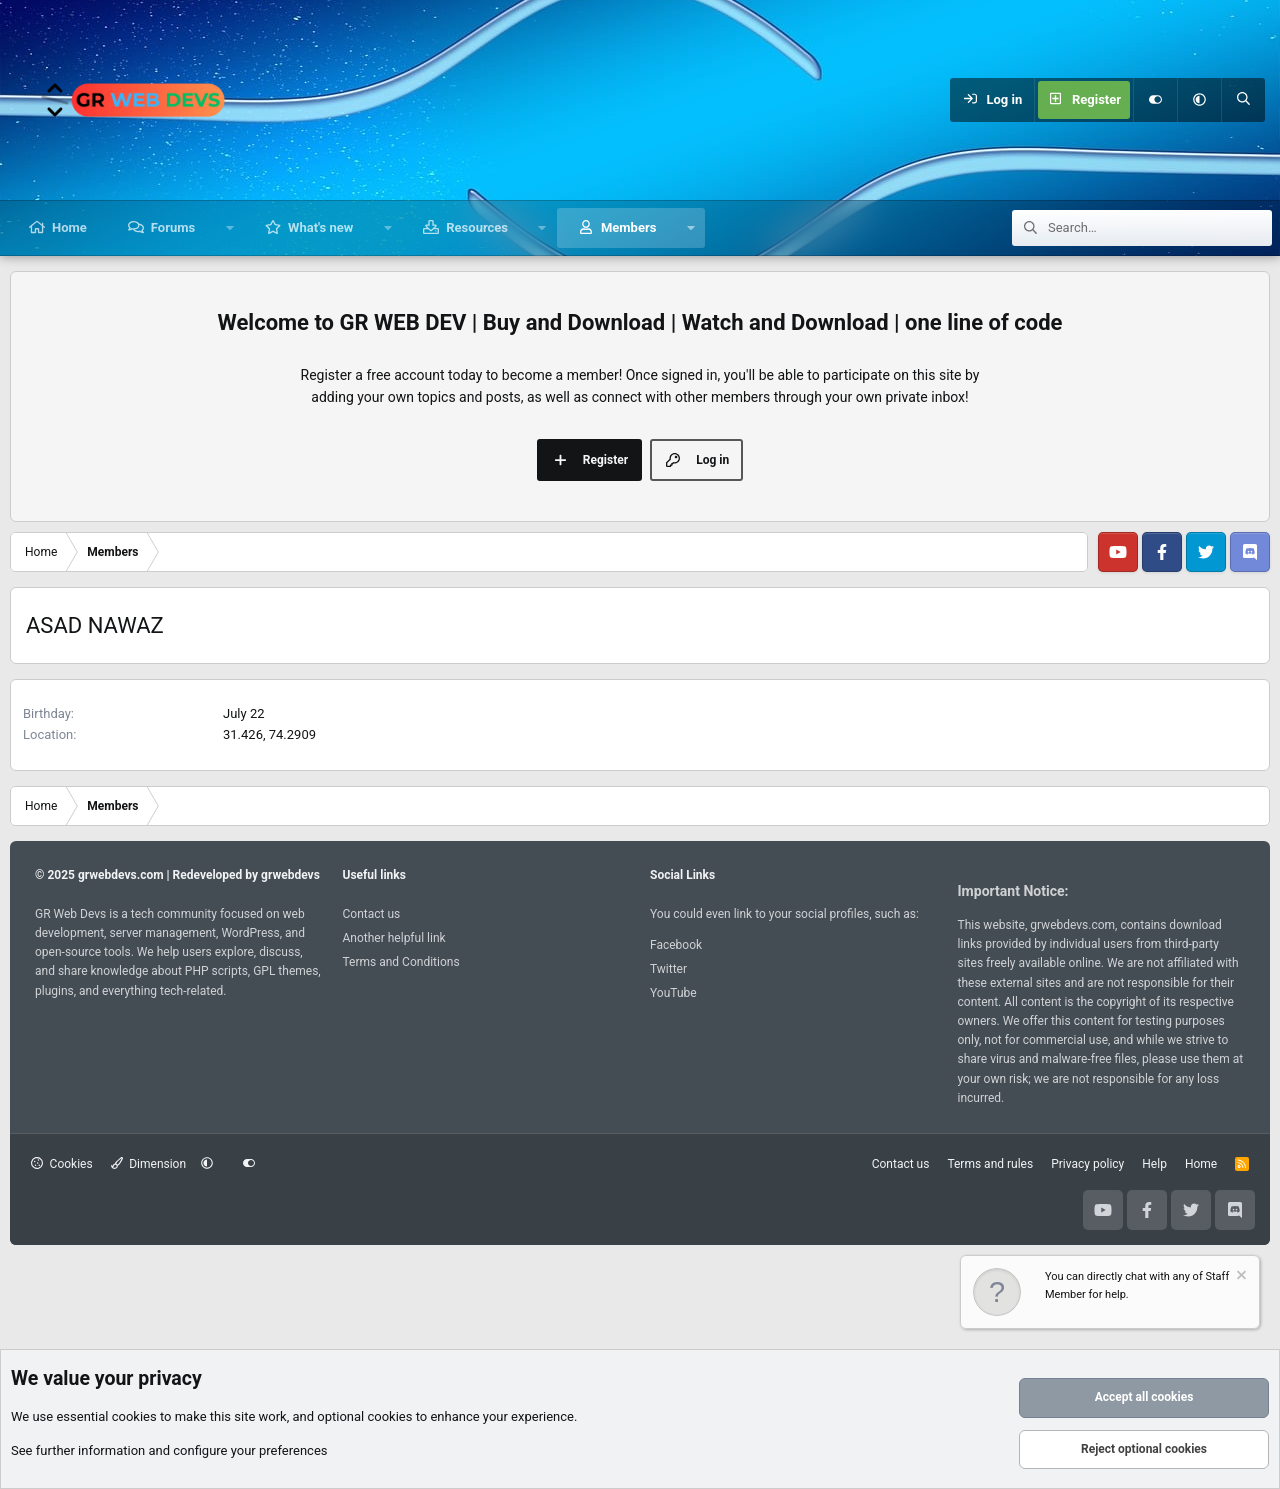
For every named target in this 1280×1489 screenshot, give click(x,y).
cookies (134, 1416)
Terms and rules (990, 1164)
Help (1154, 1164)
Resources (477, 227)
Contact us (372, 914)
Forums (173, 227)
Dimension (148, 1164)
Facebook (676, 945)
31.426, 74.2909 (269, 734)
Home (69, 227)
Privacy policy (1087, 1164)
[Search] (1243, 100)
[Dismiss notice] (1240, 1277)
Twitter (668, 969)
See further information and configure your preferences (169, 1450)
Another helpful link (394, 938)
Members (628, 227)
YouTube (673, 993)
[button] (1199, 100)
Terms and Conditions (401, 962)
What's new (320, 227)
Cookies (62, 1164)
